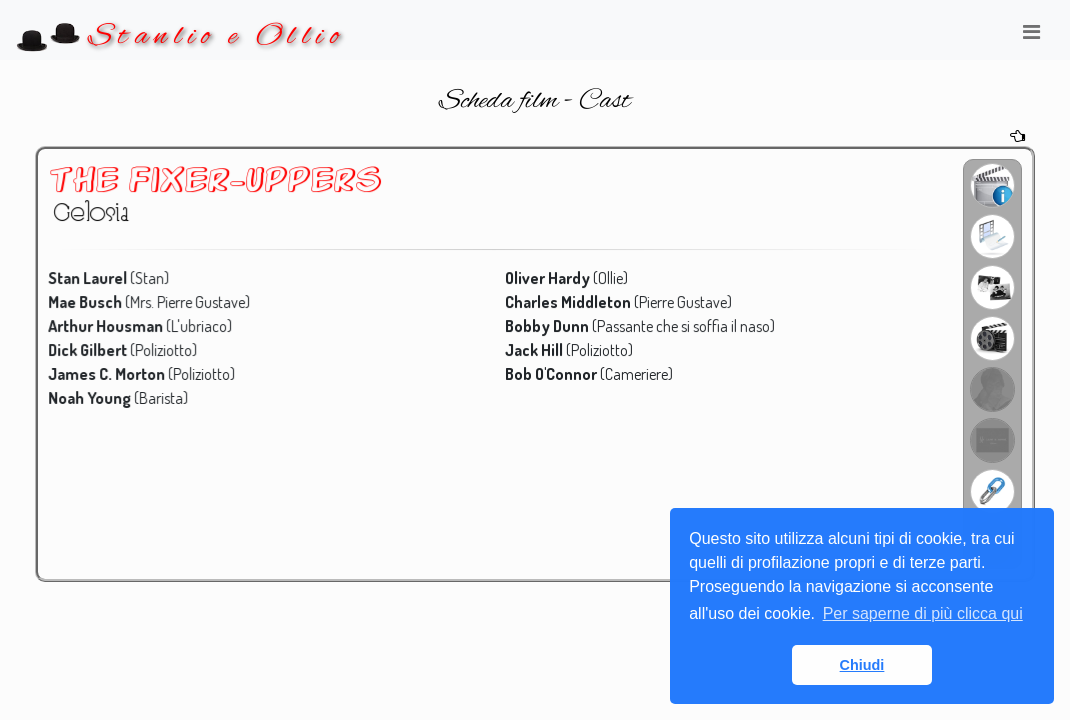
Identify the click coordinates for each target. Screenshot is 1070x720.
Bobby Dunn (548, 327)
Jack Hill (535, 350)
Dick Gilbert (96, 350)
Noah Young (98, 397)
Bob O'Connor (551, 374)
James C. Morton (115, 374)
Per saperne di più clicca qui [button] (923, 613)
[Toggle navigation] (1031, 37)
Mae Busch (94, 303)
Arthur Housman (114, 327)
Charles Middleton (568, 303)
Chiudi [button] (862, 665)
